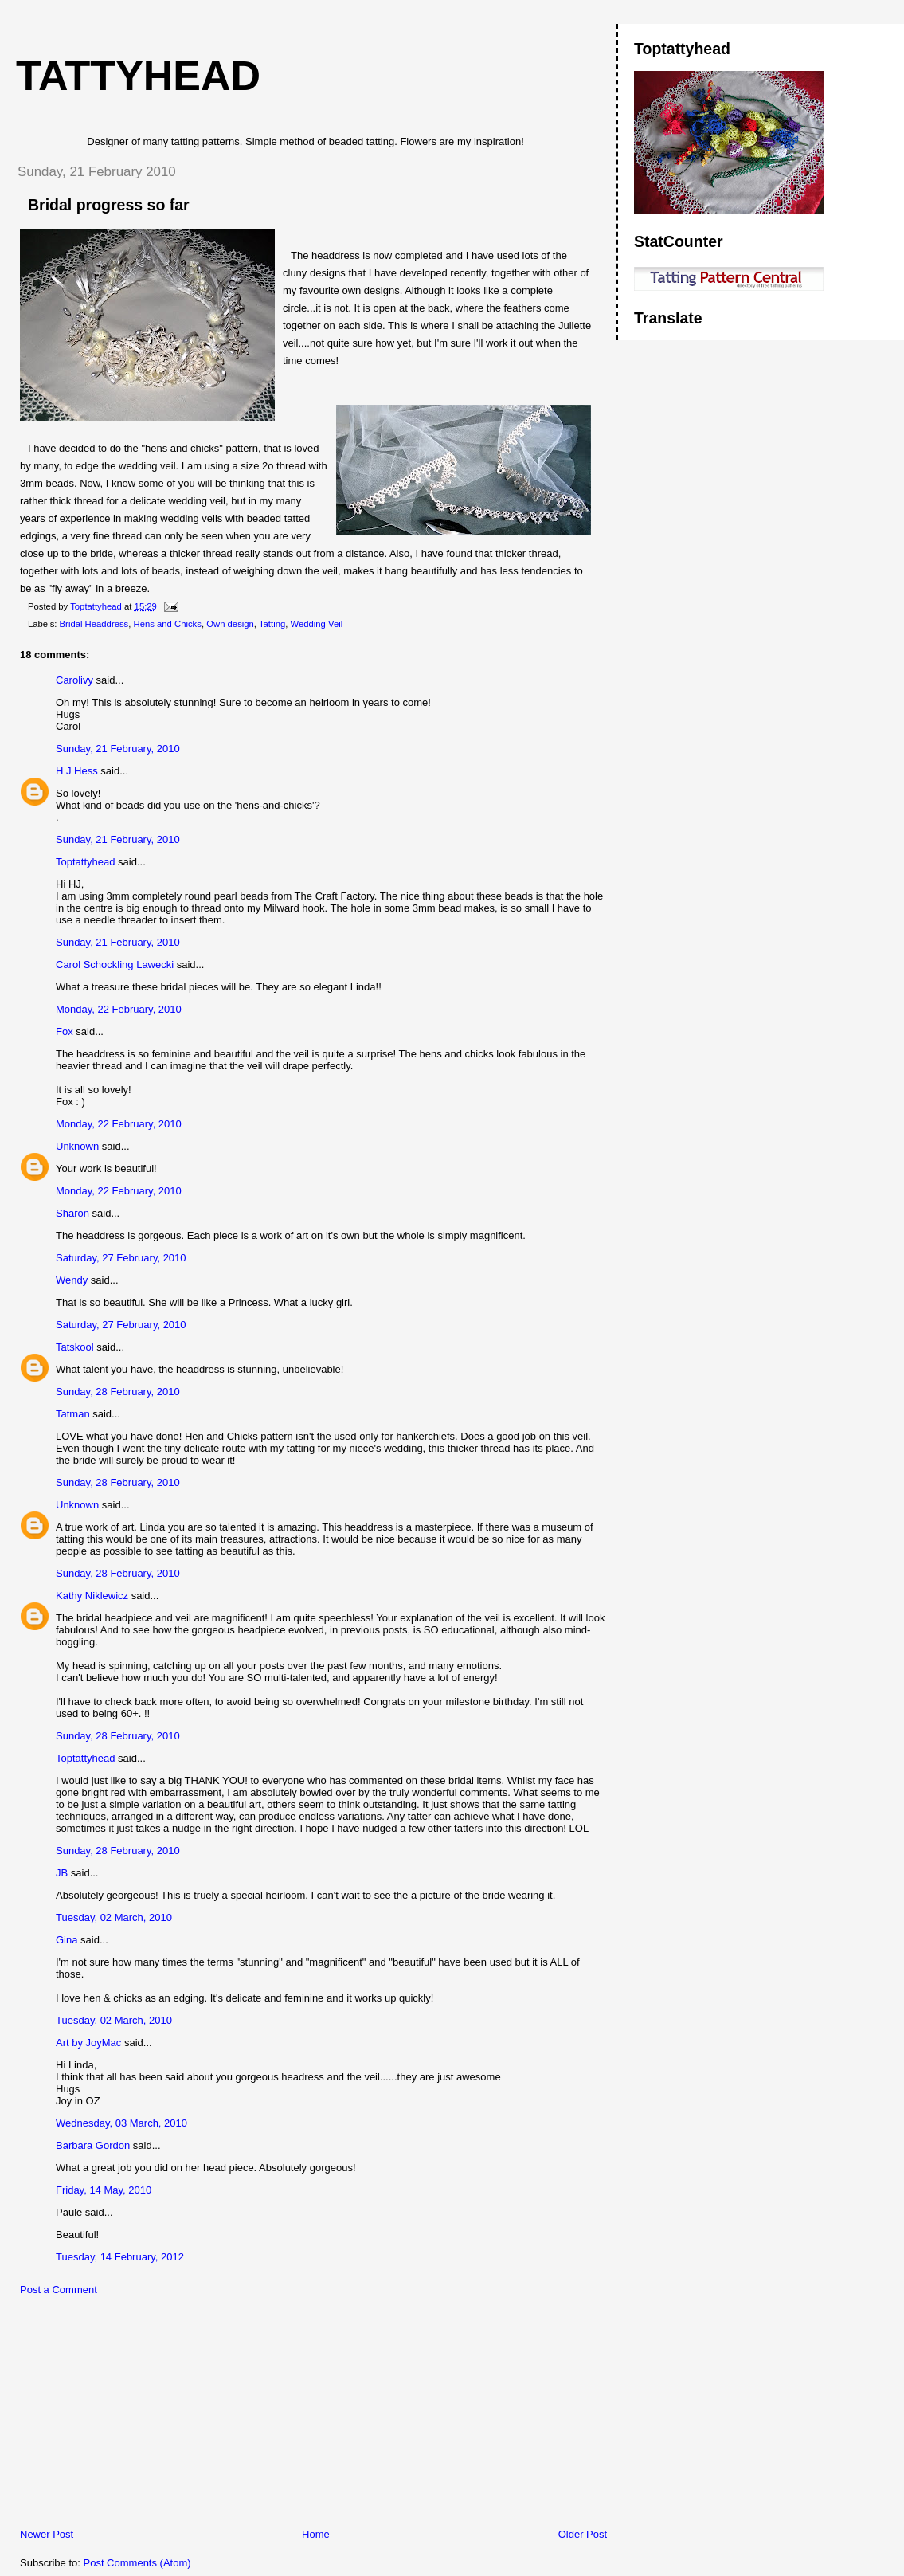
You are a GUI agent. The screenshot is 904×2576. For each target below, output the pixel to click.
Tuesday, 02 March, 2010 (114, 1917)
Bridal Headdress (94, 624)
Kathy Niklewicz (92, 1596)
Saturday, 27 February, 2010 (121, 1258)
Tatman (73, 1414)
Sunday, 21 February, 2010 (118, 749)
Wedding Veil (317, 624)
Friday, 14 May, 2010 (103, 2190)
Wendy (72, 1280)
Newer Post (46, 2534)
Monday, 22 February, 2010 (119, 1009)
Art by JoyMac (88, 2043)
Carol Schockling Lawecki (115, 964)
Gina (66, 1940)
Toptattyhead (85, 862)
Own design (230, 624)
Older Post (582, 2534)
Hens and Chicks (168, 624)
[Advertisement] (123, 2415)
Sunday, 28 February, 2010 (118, 1392)
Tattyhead (138, 76)
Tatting (272, 624)
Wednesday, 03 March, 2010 (121, 2123)
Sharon (72, 1213)
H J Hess (77, 771)
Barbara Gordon (93, 2145)
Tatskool (75, 1347)
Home (316, 2534)
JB (62, 1873)
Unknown (77, 1146)
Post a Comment (58, 2290)
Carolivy (74, 680)
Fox (64, 1031)
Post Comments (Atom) (137, 2563)
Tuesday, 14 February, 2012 (120, 2257)
